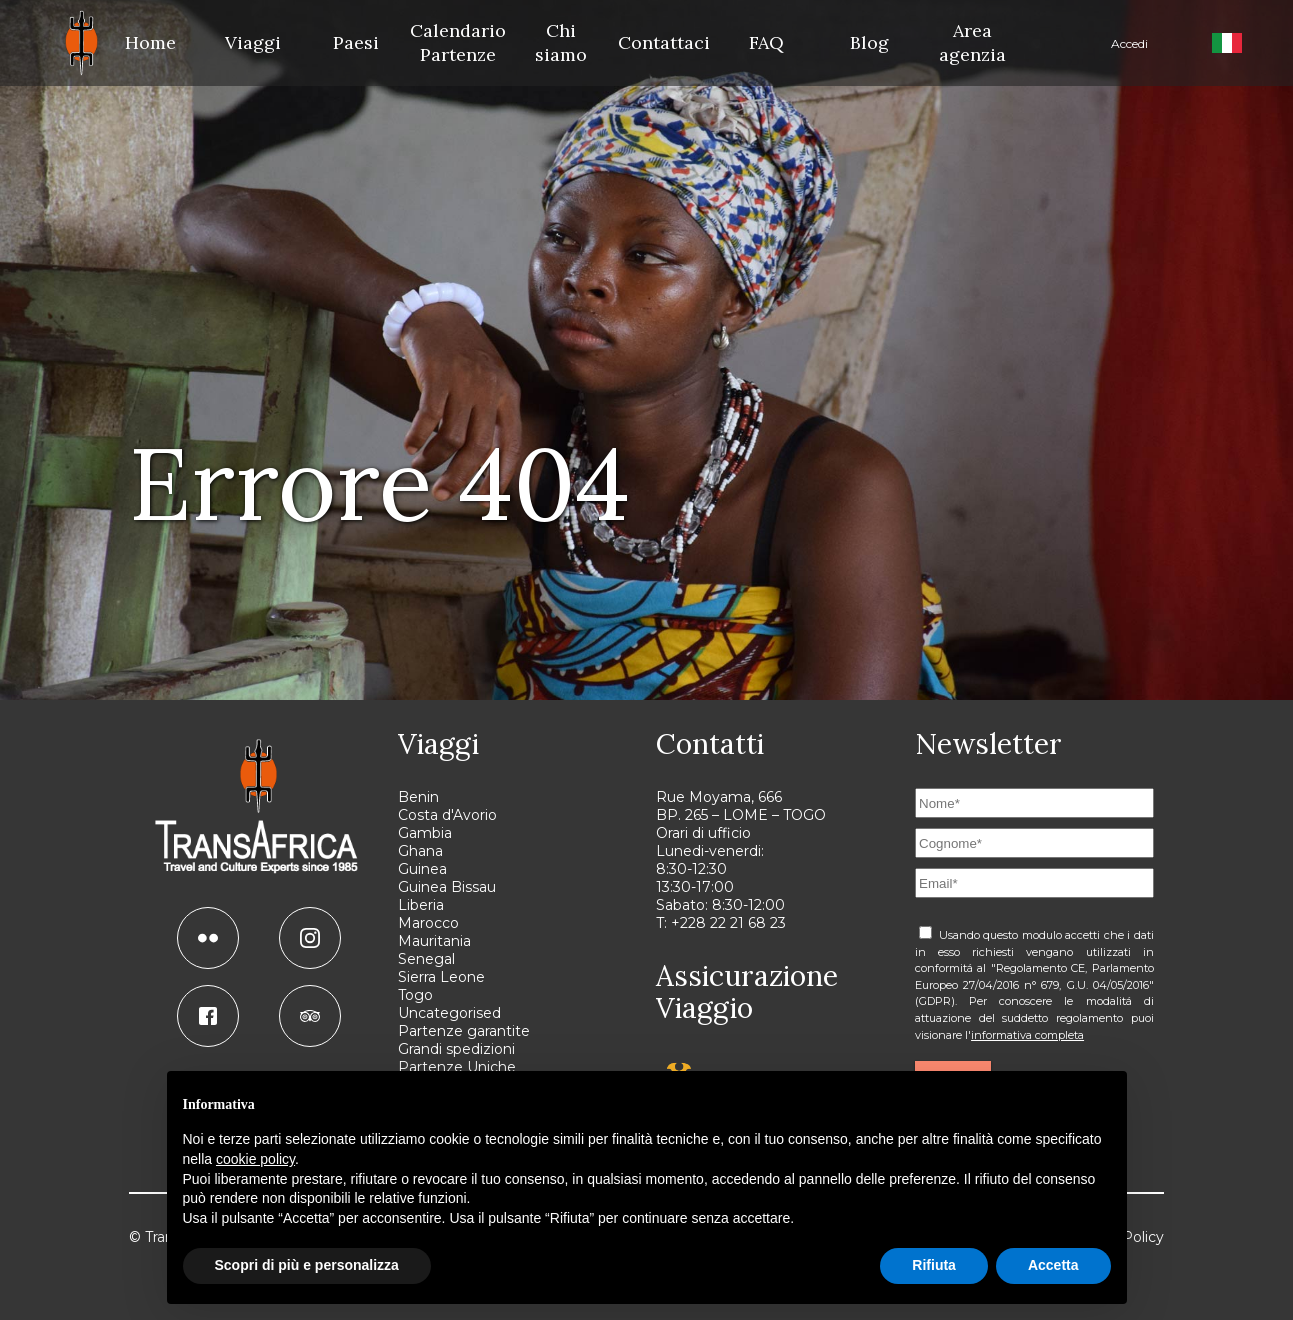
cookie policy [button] (255, 1159)
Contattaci (664, 42)
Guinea (422, 869)
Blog (869, 42)
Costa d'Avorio (447, 815)
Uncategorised (449, 1013)
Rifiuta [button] (934, 1265)
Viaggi (253, 42)
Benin (418, 797)
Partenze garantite (464, 1031)
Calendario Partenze (458, 42)
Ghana (420, 851)
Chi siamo (561, 42)
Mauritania (434, 941)
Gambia (425, 833)
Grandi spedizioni (456, 1049)
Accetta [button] (1053, 1265)
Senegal (426, 959)
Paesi (356, 42)
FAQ (766, 42)
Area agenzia (972, 42)
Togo (415, 995)
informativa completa (1027, 1035)
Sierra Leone (441, 977)
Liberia (421, 905)
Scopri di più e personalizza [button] (307, 1265)
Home (150, 42)
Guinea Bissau (447, 887)
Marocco (428, 923)
